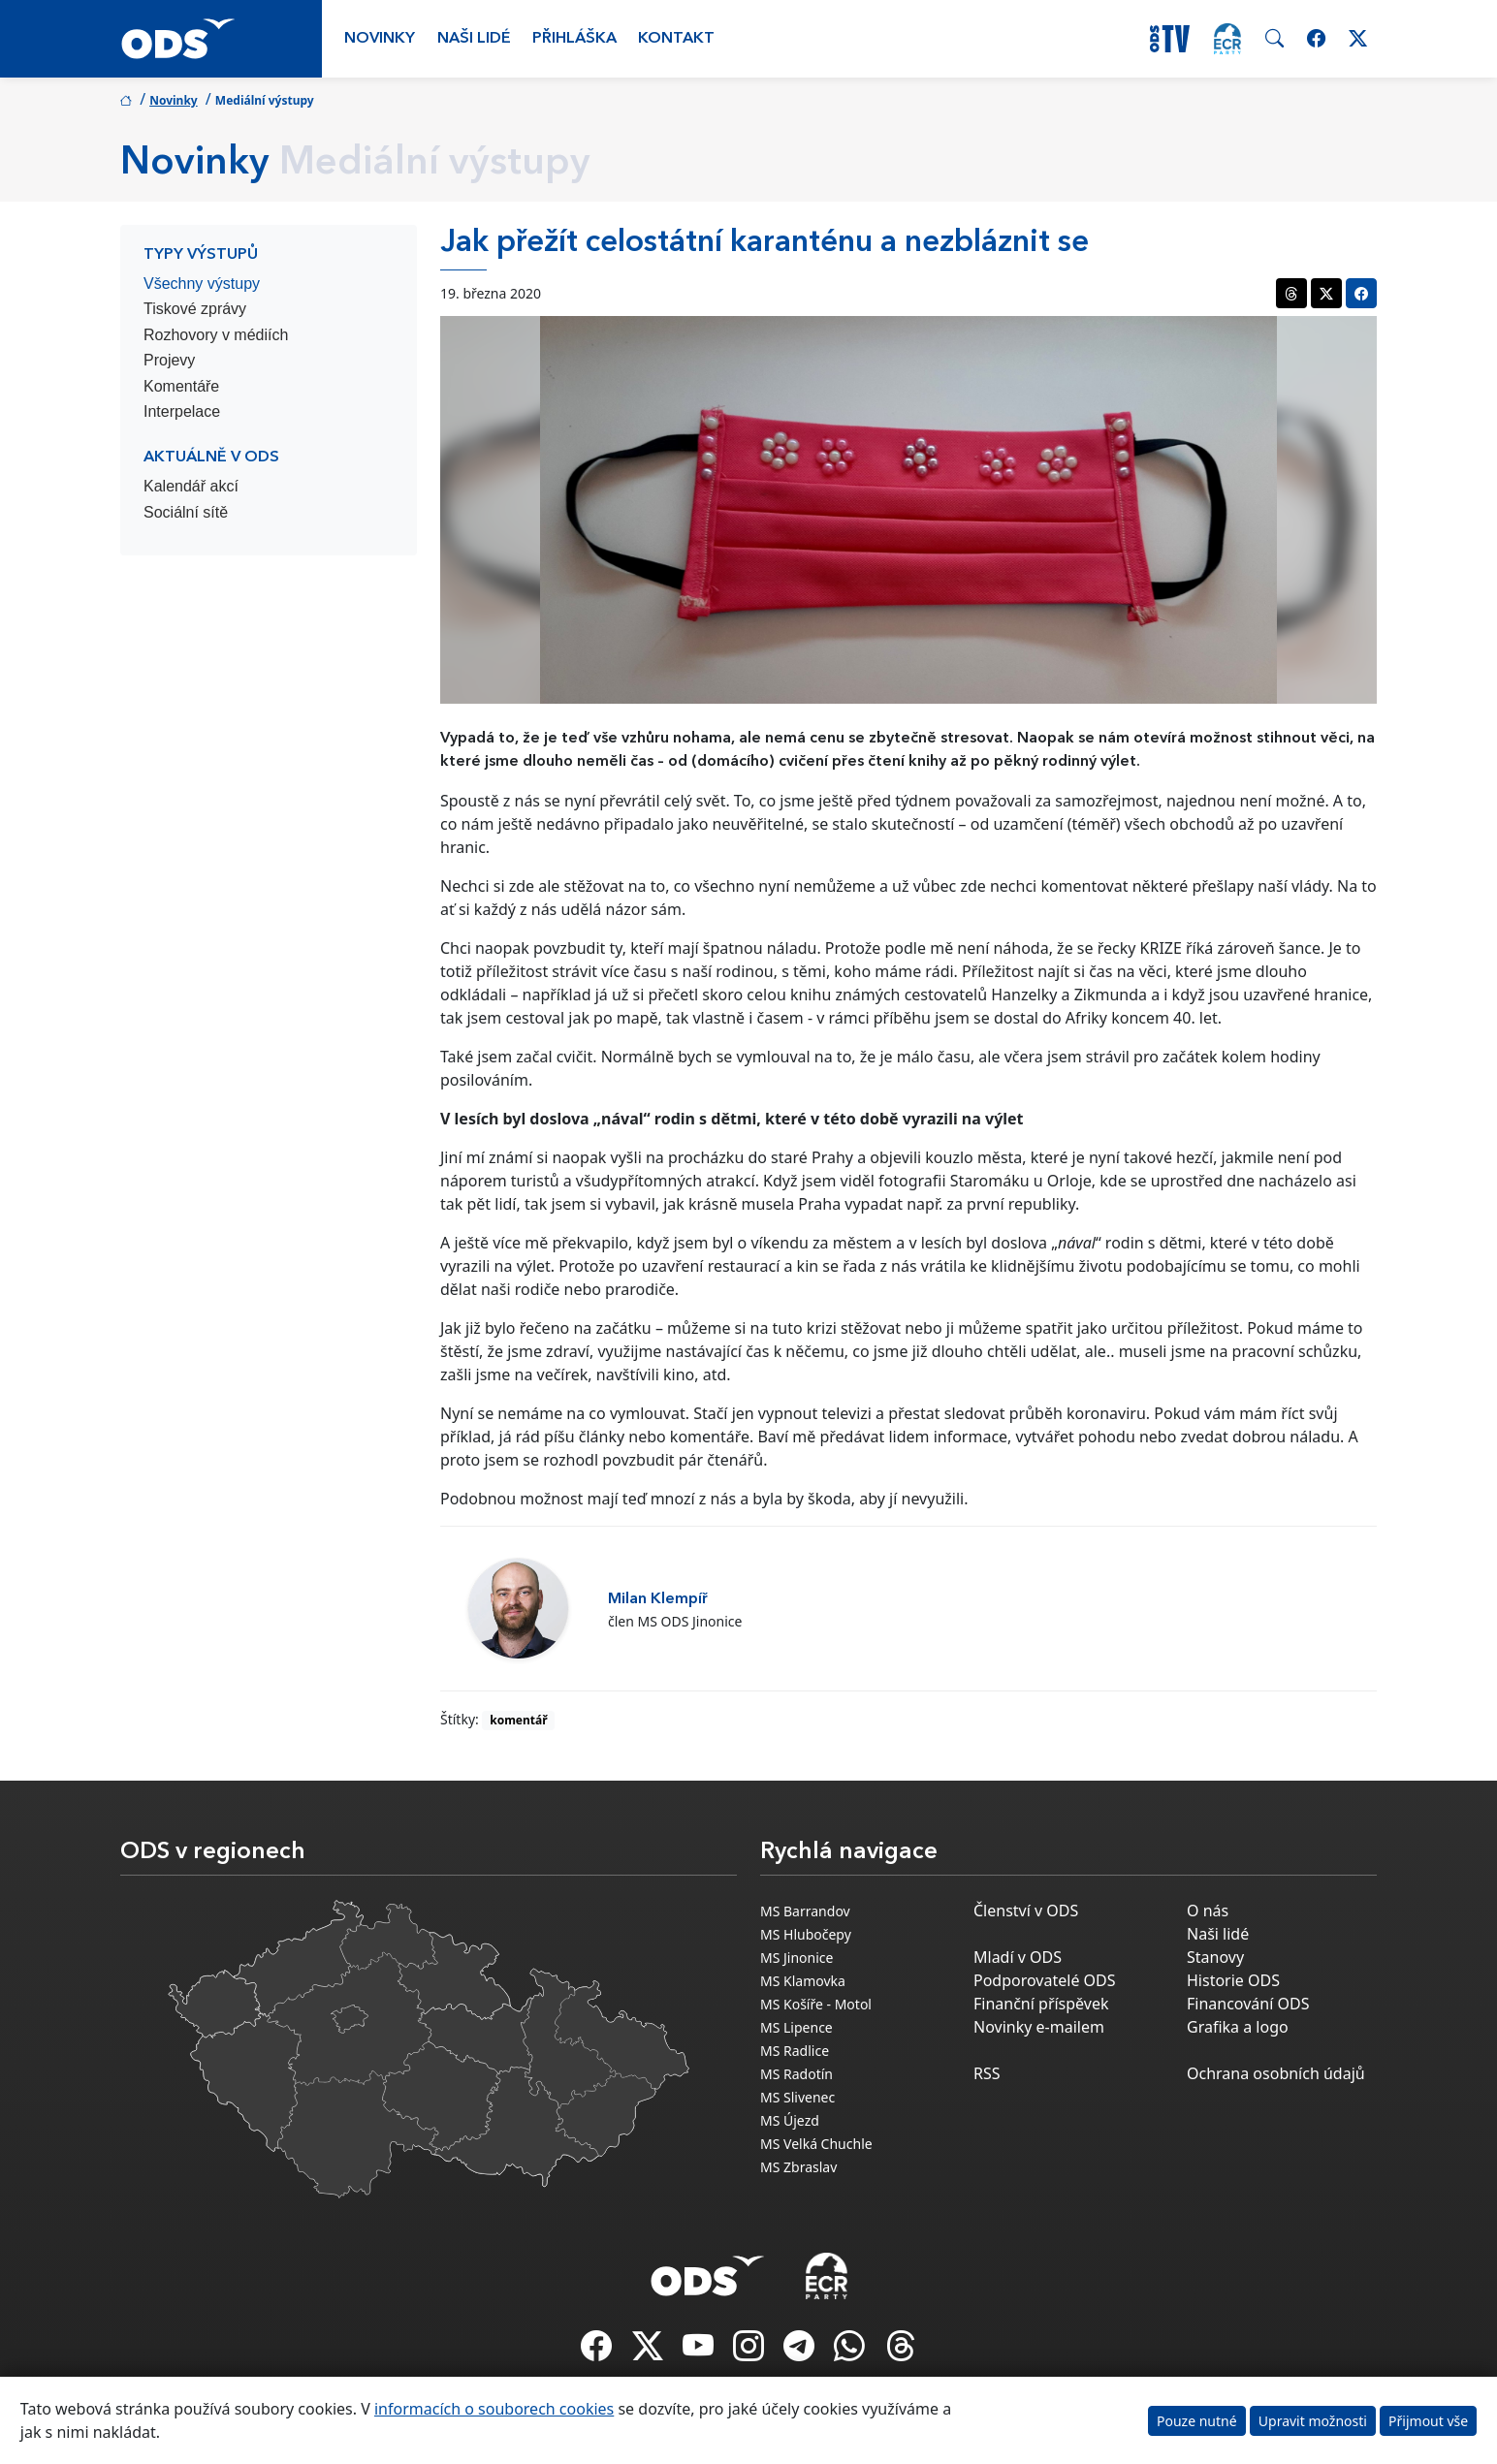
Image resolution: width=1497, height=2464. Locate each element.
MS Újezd (789, 2120)
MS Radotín (796, 2074)
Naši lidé (474, 39)
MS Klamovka (802, 1981)
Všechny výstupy (201, 283)
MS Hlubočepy (805, 1934)
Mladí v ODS (1017, 1957)
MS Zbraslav (798, 2167)
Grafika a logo (1238, 2027)
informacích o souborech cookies (494, 2408)
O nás (1207, 1910)
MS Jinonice (796, 1957)
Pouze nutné (1197, 2421)
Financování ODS (1248, 2003)
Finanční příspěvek (1041, 2003)
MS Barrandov (805, 1911)
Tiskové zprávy (194, 308)
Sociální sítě (185, 512)
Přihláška (574, 39)
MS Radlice (794, 2050)
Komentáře (181, 386)
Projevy (169, 360)
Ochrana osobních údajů (1276, 2073)
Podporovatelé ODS (1044, 1980)
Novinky (379, 39)
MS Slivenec (797, 2097)
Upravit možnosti (1312, 2421)
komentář (518, 1720)
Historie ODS (1233, 1980)
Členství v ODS (1025, 1910)
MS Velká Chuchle (816, 2143)
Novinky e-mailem (1038, 2027)
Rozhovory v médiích (215, 335)
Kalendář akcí (191, 486)
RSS (987, 2073)
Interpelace (181, 411)
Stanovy (1215, 1957)
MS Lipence (796, 2027)
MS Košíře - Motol (816, 2004)
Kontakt (676, 39)
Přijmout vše (1428, 2421)
